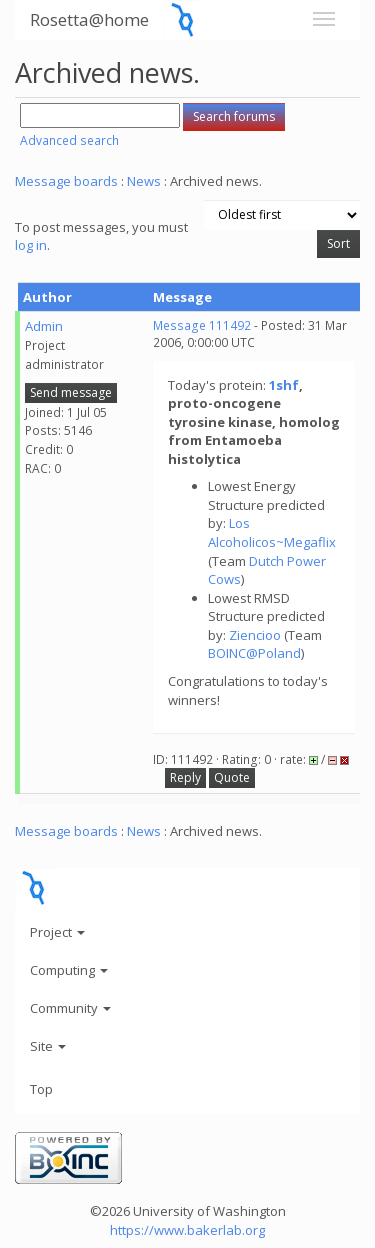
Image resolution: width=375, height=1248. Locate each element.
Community (70, 1008)
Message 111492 (202, 325)
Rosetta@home (89, 19)
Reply (185, 777)
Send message (71, 392)
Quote (232, 777)
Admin (44, 326)
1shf (284, 385)
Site (48, 1046)
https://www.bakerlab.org (187, 1230)
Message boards (66, 181)
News (144, 181)
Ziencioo (255, 635)
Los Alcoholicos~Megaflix (272, 532)
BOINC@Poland (254, 653)
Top (41, 1089)
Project (57, 932)
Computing (69, 970)
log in (31, 245)
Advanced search (69, 140)
